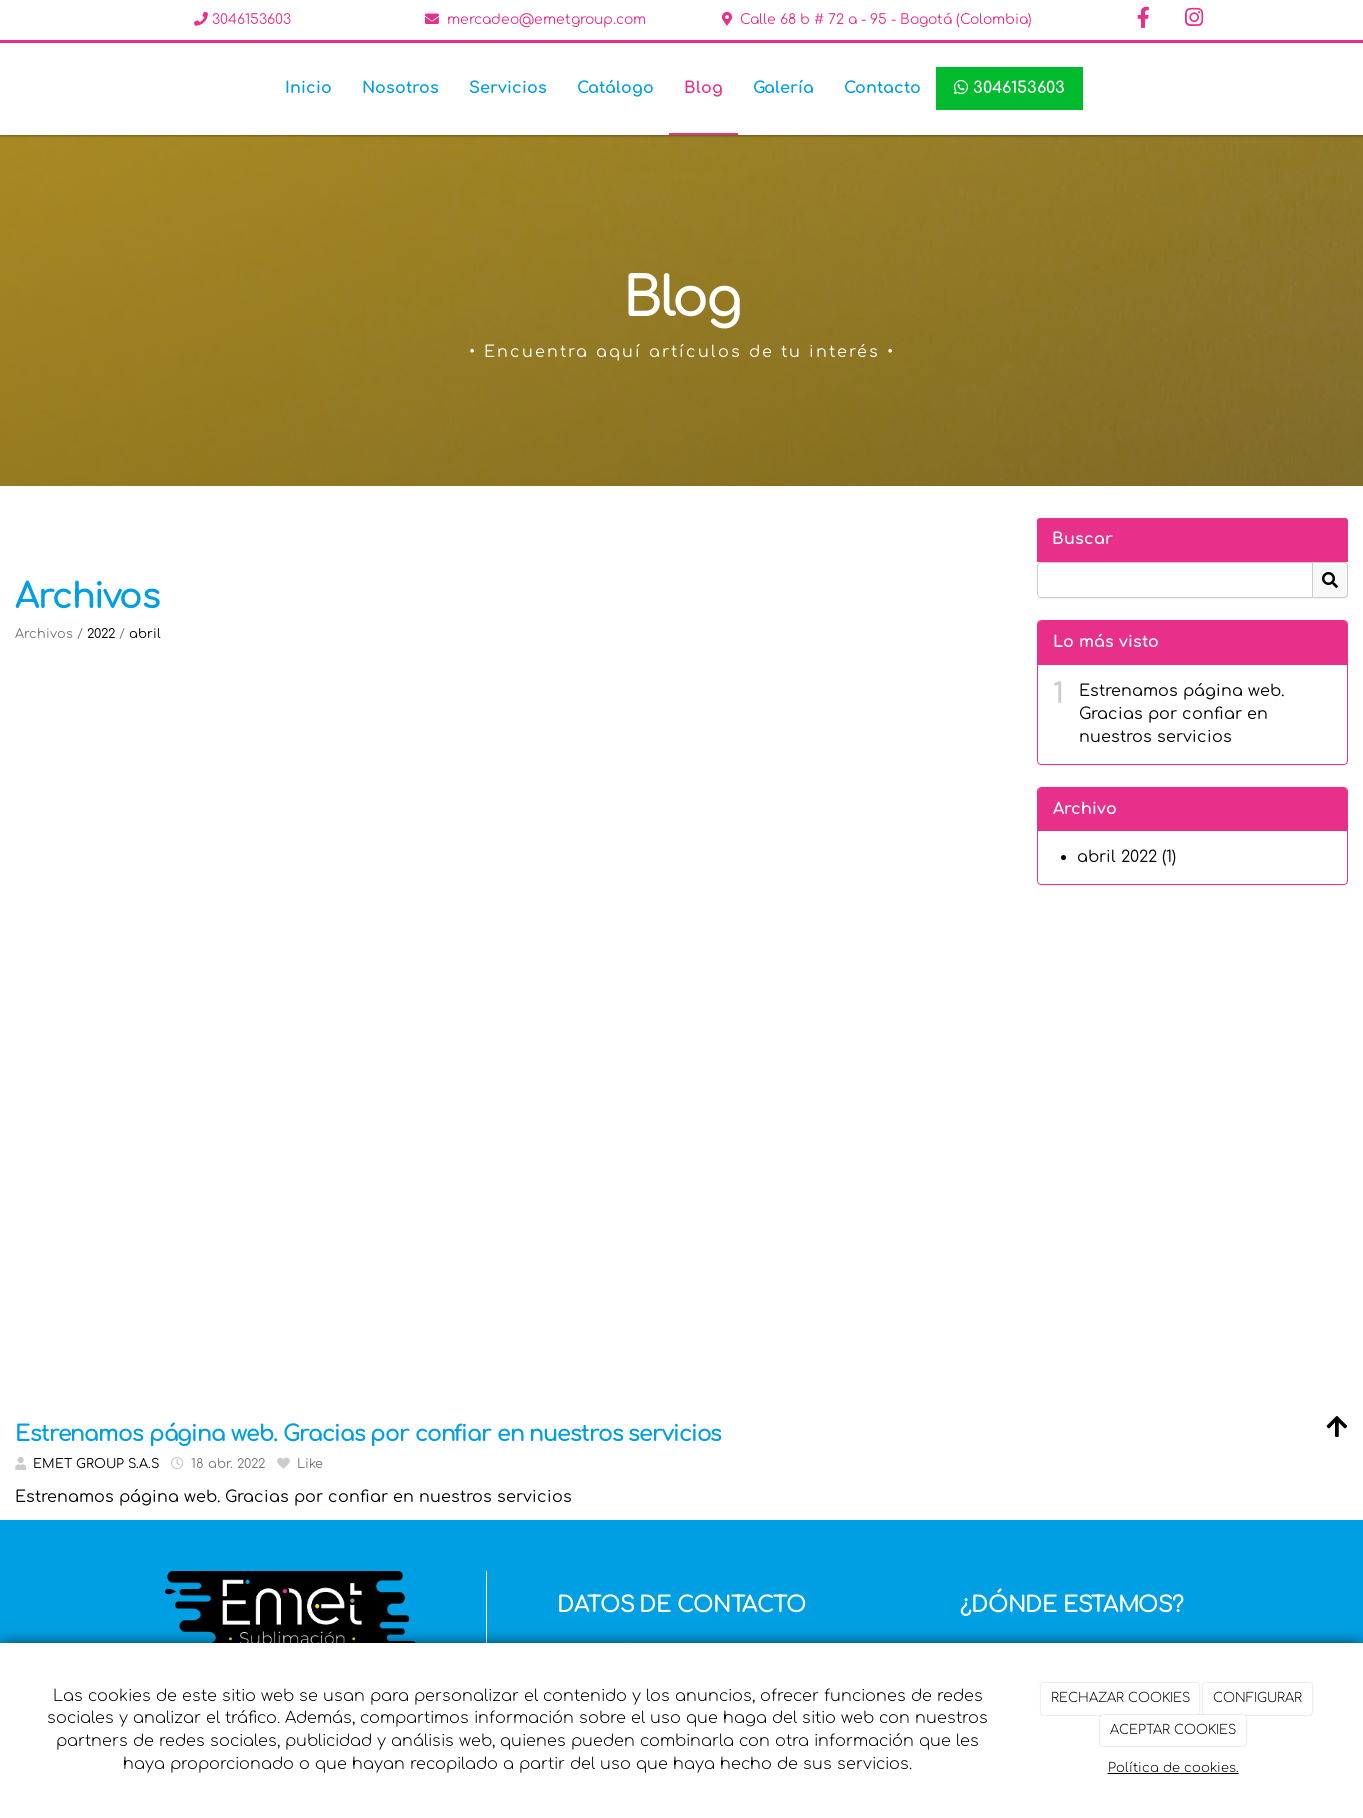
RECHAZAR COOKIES (1120, 1698)
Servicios (508, 88)
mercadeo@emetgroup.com (546, 19)
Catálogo (615, 88)
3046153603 (249, 19)
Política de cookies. (1173, 1768)
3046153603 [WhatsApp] (1009, 88)
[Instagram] (1194, 20)
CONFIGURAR (1257, 1698)
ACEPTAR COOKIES (1173, 1730)
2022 (101, 634)
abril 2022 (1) (1126, 857)
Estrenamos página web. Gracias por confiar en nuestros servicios (1181, 714)
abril (145, 634)
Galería (783, 88)
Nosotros (400, 88)
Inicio (308, 88)
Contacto (882, 88)
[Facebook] (1144, 20)
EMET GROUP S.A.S (96, 1464)
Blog (703, 88)
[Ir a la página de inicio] (42, 88)
